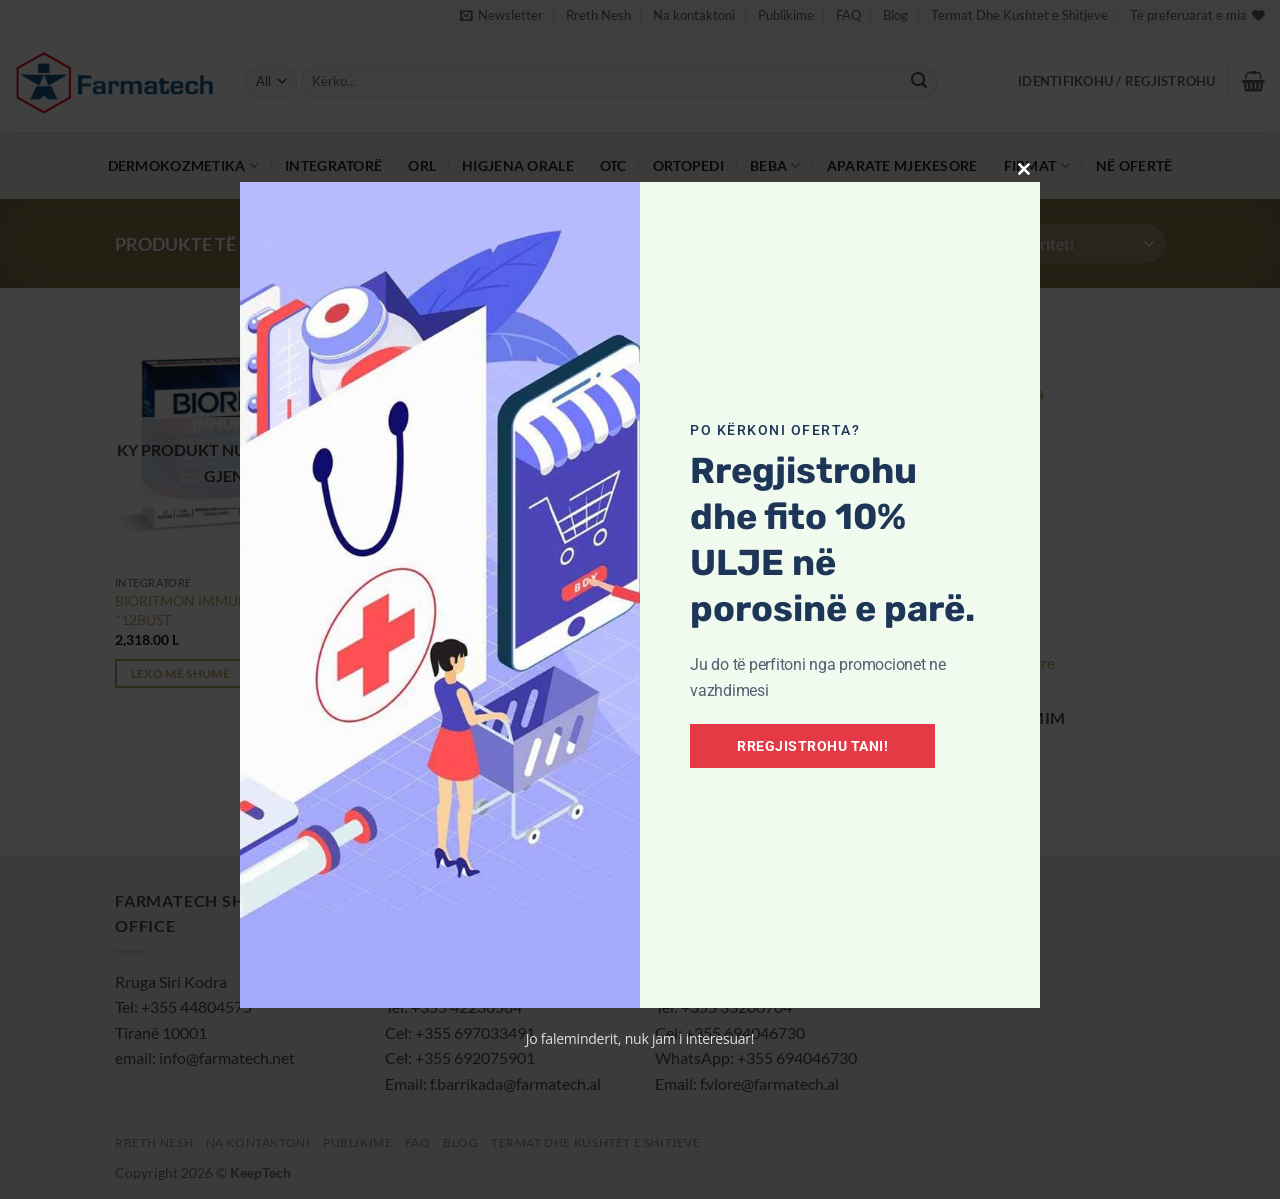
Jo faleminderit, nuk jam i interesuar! (640, 1038)
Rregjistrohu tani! (812, 746)
